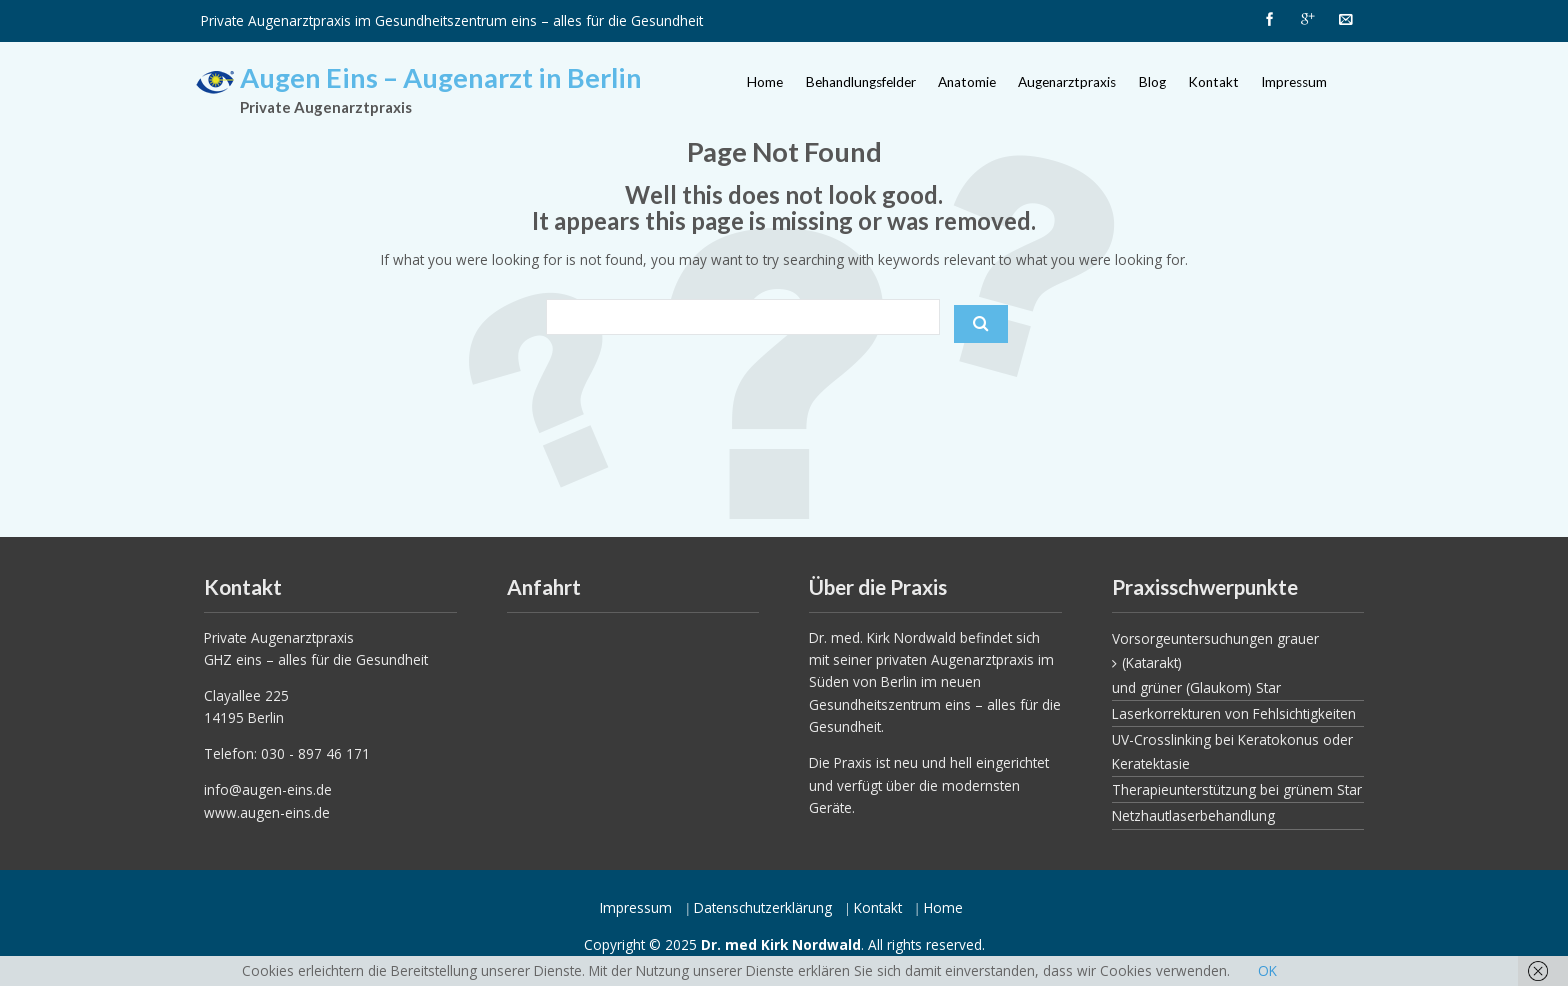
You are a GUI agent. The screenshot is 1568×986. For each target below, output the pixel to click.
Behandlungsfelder (861, 82)
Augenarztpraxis (1067, 82)
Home (765, 82)
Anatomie (967, 82)
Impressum (1294, 82)
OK (1267, 970)
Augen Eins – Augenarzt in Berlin (441, 77)
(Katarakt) (1152, 662)
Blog (1152, 82)
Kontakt (1213, 82)
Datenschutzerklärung (763, 907)
